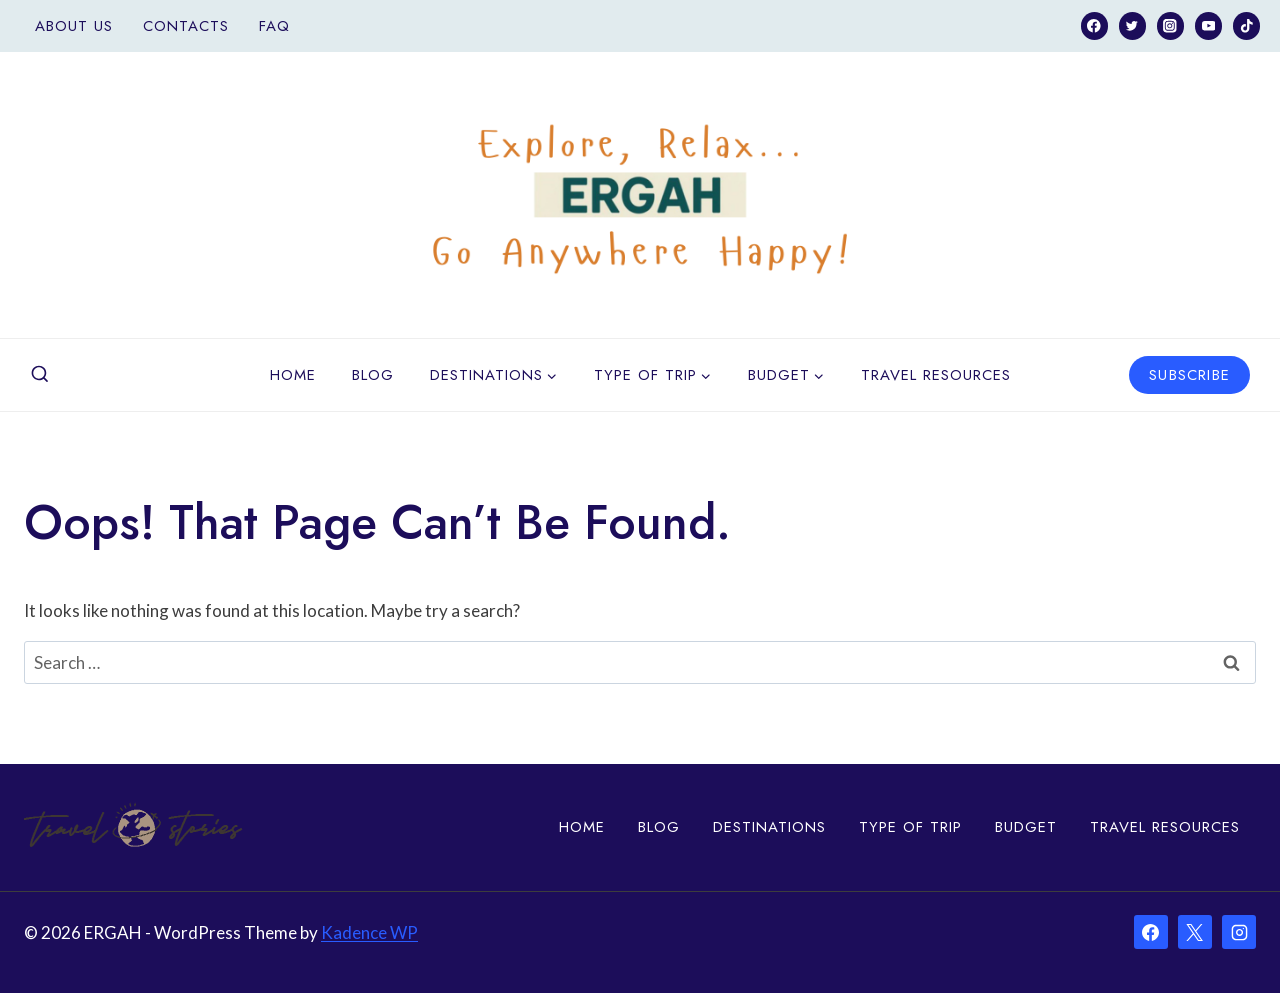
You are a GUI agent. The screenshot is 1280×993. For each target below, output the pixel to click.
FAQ (274, 26)
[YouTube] (1208, 25)
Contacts (186, 26)
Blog (373, 375)
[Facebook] (1094, 25)
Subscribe (1189, 375)
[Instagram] (1170, 25)
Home (293, 375)
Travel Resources (936, 375)
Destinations (769, 827)
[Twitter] (1132, 25)
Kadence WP (369, 932)
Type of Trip (910, 827)
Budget (1026, 827)
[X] (1195, 932)
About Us (74, 26)
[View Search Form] (40, 375)
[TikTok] (1246, 25)
